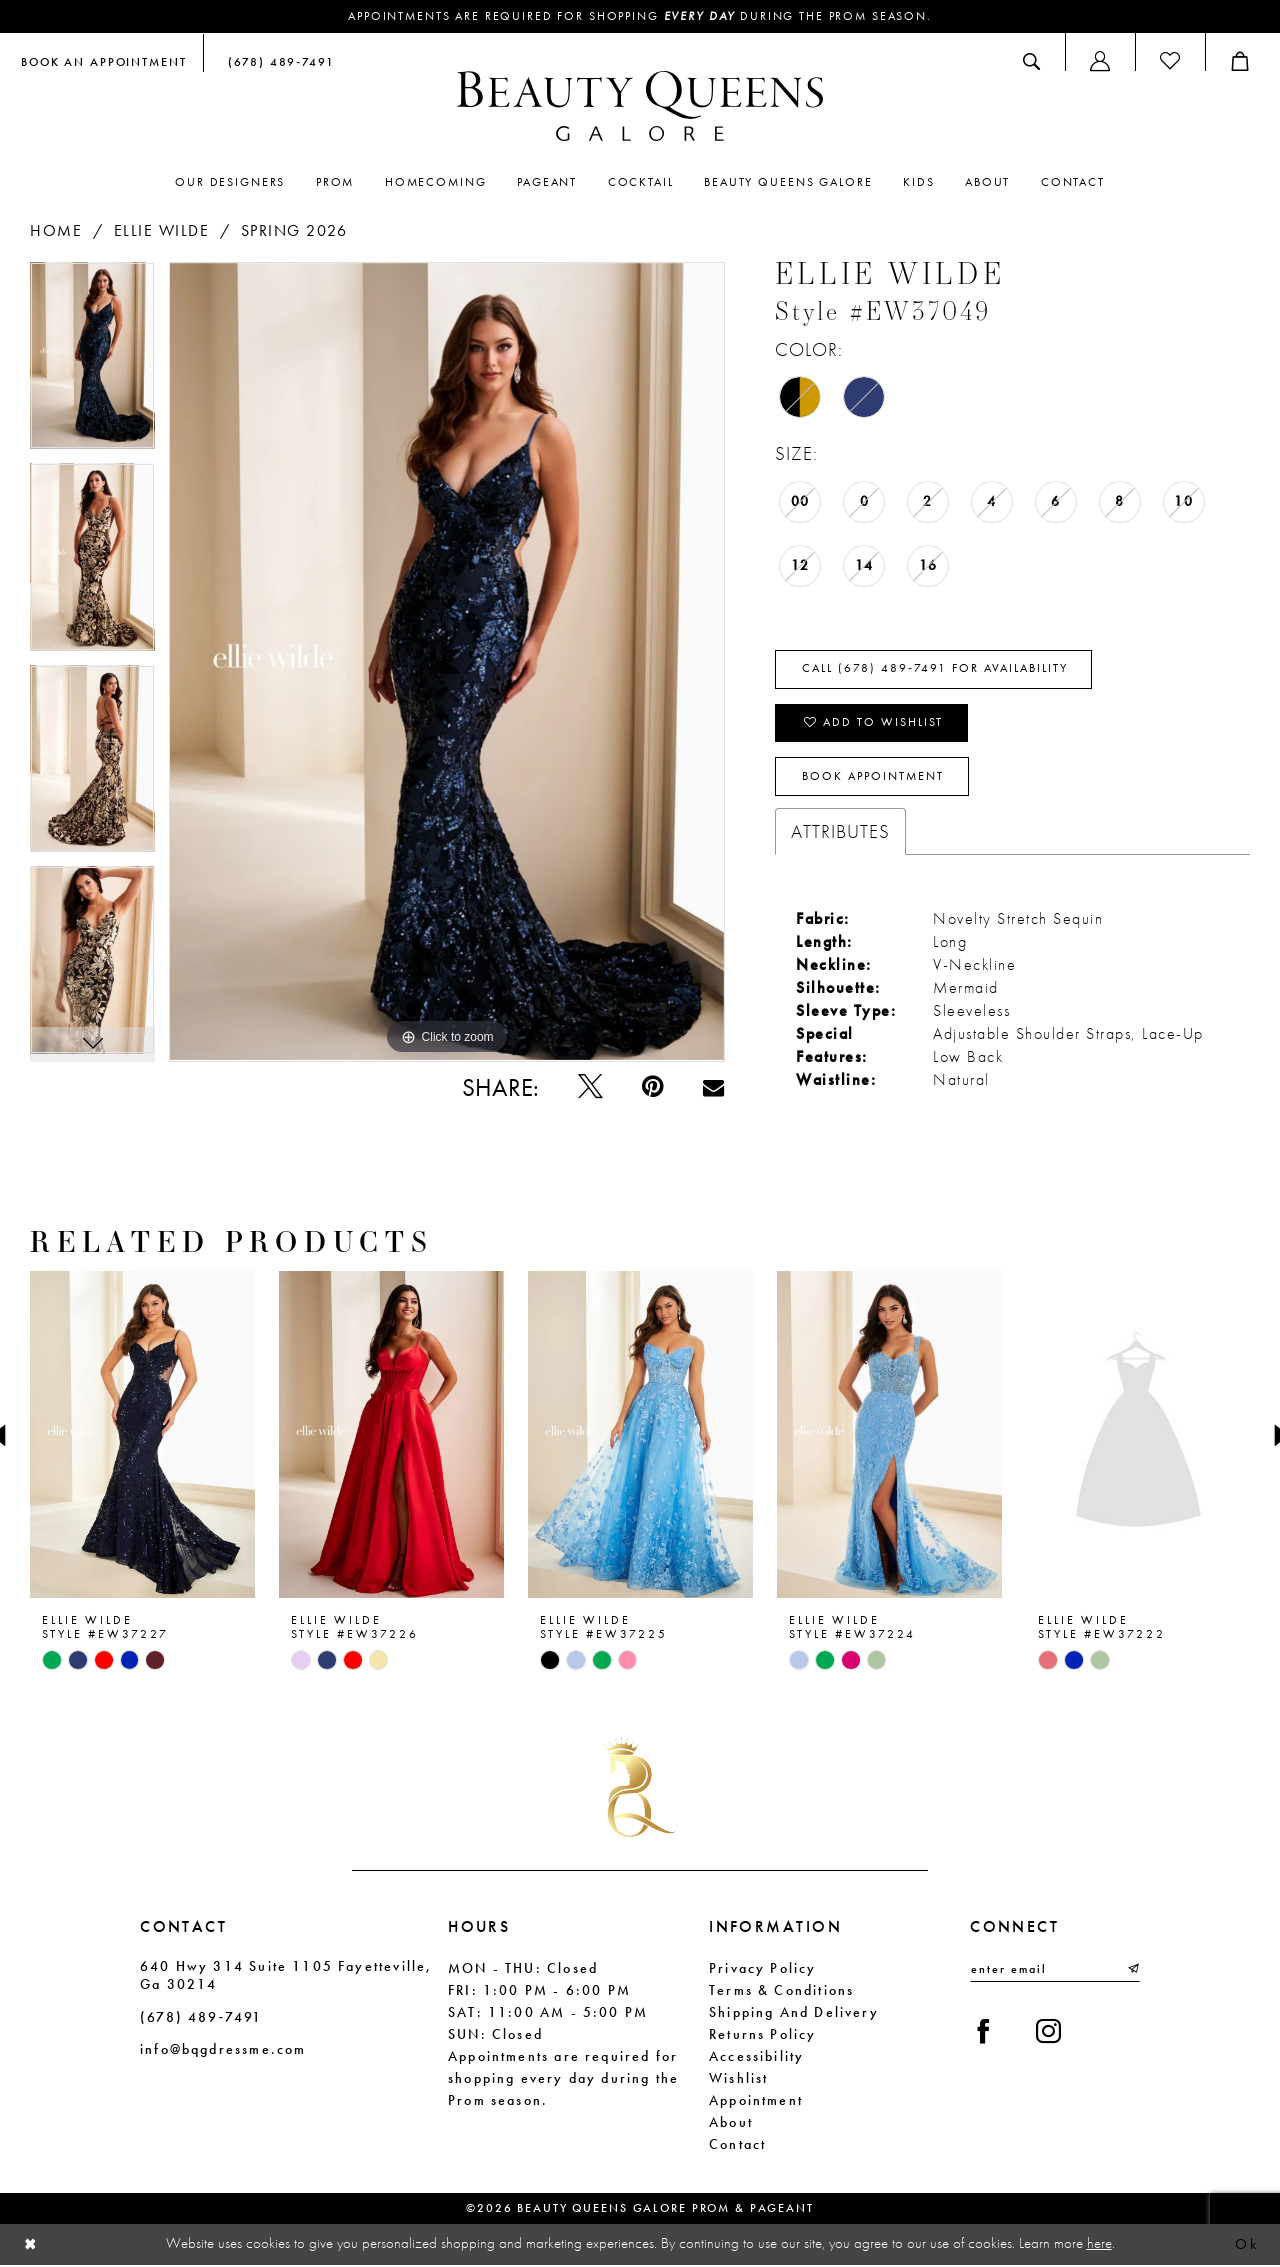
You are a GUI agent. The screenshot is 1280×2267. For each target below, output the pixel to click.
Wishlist (738, 2079)
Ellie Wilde (162, 230)
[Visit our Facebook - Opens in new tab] (983, 2034)
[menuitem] (104, 61)
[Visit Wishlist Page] (1170, 61)
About (731, 2123)
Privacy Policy (763, 1969)
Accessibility (756, 2057)
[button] (1100, 61)
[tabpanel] (92, 363)
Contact (737, 2145)
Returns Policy (763, 2035)
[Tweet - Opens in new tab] (590, 1087)
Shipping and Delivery (794, 2013)
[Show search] (1031, 61)
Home (56, 230)
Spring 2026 (294, 230)
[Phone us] (277, 61)
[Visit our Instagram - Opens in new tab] (1048, 2034)
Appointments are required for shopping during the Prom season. (640, 17)
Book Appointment (873, 778)
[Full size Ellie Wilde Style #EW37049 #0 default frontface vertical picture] (447, 662)
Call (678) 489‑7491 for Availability (935, 670)
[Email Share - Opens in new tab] (713, 1087)
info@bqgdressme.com (223, 2051)
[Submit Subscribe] (1132, 1971)
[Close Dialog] (31, 2245)
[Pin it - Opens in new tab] (652, 1087)
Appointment (756, 2101)
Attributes (840, 832)
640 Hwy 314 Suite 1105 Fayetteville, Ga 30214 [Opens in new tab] (286, 1976)
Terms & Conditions (781, 1991)
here (1099, 2245)
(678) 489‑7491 (201, 2018)
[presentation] (142, 1436)
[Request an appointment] (104, 61)
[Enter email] (1055, 1971)
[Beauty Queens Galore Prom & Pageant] (640, 106)
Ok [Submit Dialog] (1246, 2246)
